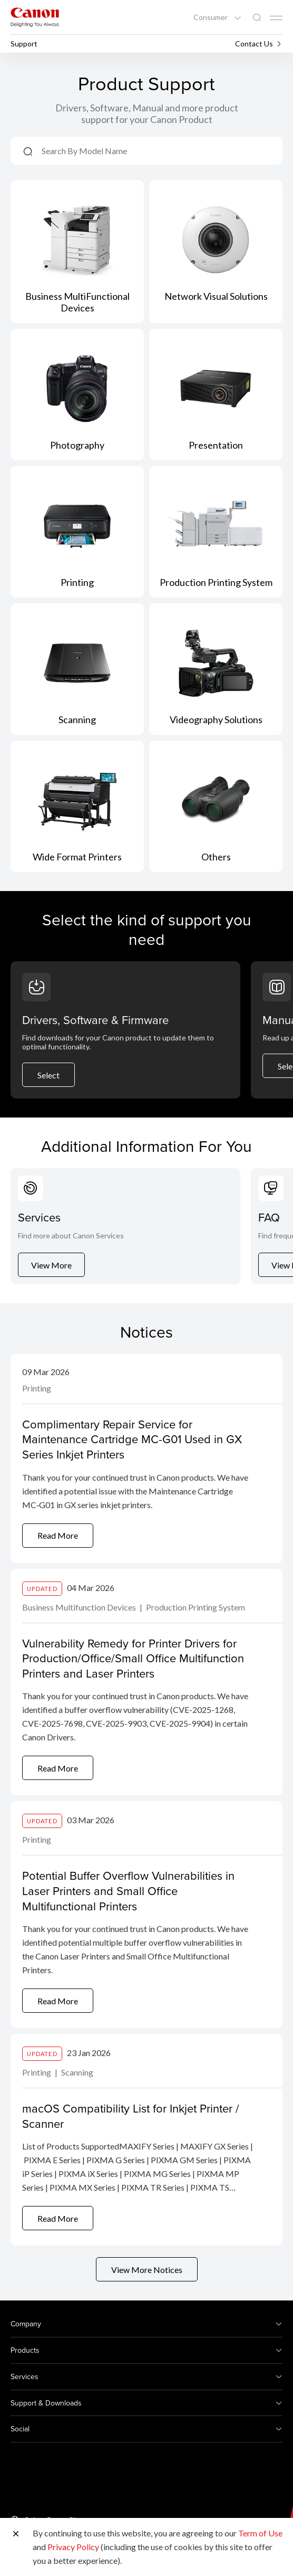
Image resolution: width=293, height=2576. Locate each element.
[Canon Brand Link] (35, 17)
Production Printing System (195, 1607)
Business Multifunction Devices (80, 1607)
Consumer (211, 17)
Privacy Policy (73, 2547)
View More (51, 1265)
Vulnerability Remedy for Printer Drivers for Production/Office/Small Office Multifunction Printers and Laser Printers (133, 1658)
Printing (36, 1388)
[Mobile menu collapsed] (276, 18)
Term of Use (260, 2533)
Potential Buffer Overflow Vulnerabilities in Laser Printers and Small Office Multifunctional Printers (128, 1890)
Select (48, 1075)
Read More (57, 1535)
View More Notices (146, 2270)
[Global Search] (256, 17)
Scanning (77, 2072)
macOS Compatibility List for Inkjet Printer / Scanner (130, 2116)
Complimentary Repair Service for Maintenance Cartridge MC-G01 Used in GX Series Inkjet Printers (132, 1439)
